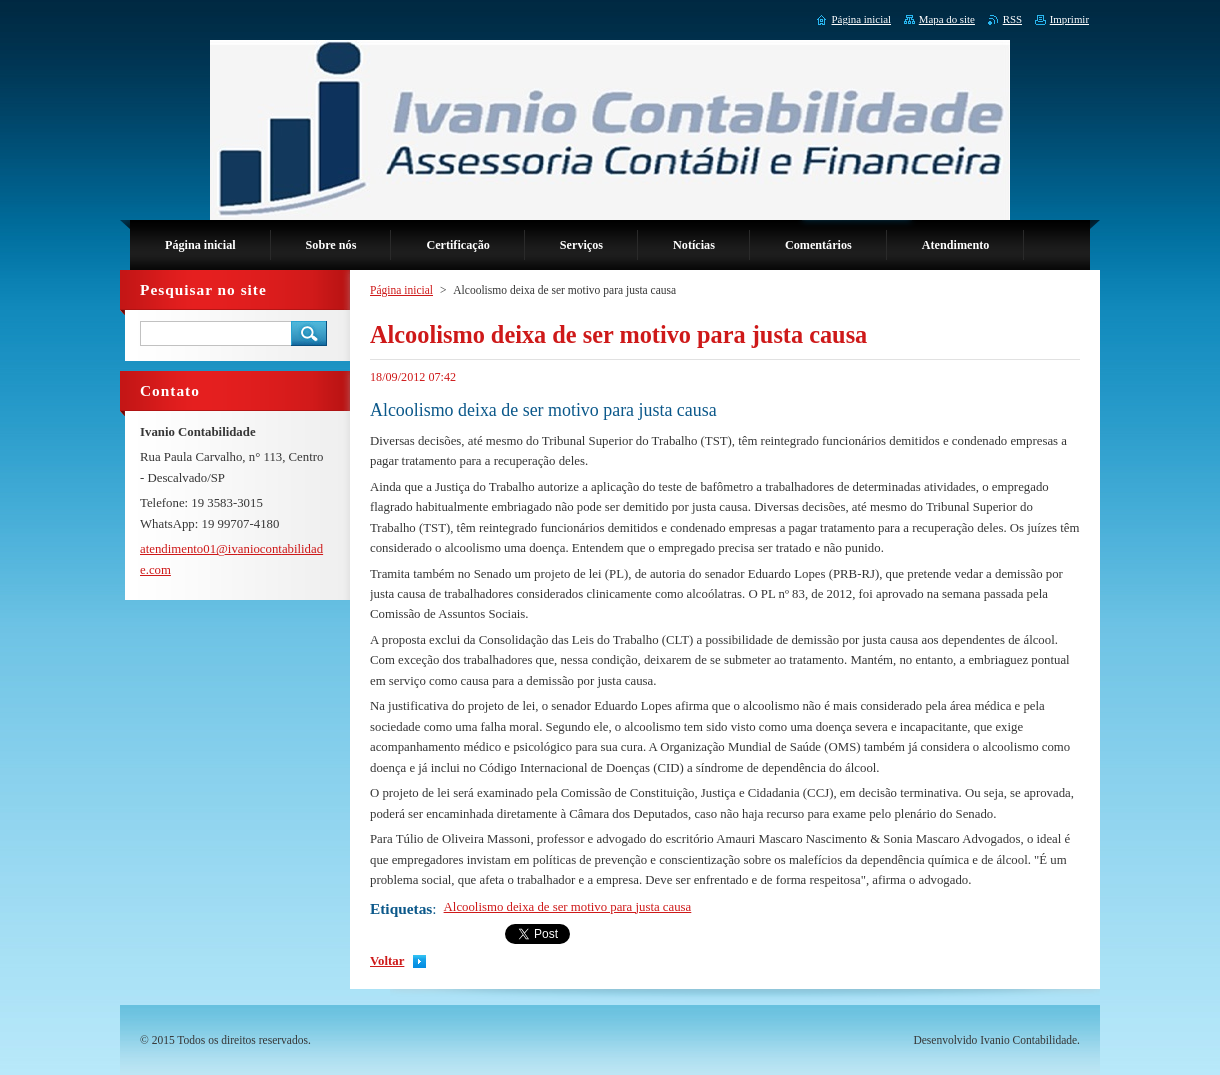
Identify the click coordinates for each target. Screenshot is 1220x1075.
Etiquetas (401, 908)
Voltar (387, 961)
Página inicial (401, 290)
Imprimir (1069, 19)
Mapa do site (947, 19)
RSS (1012, 19)
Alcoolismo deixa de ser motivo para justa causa (568, 907)
